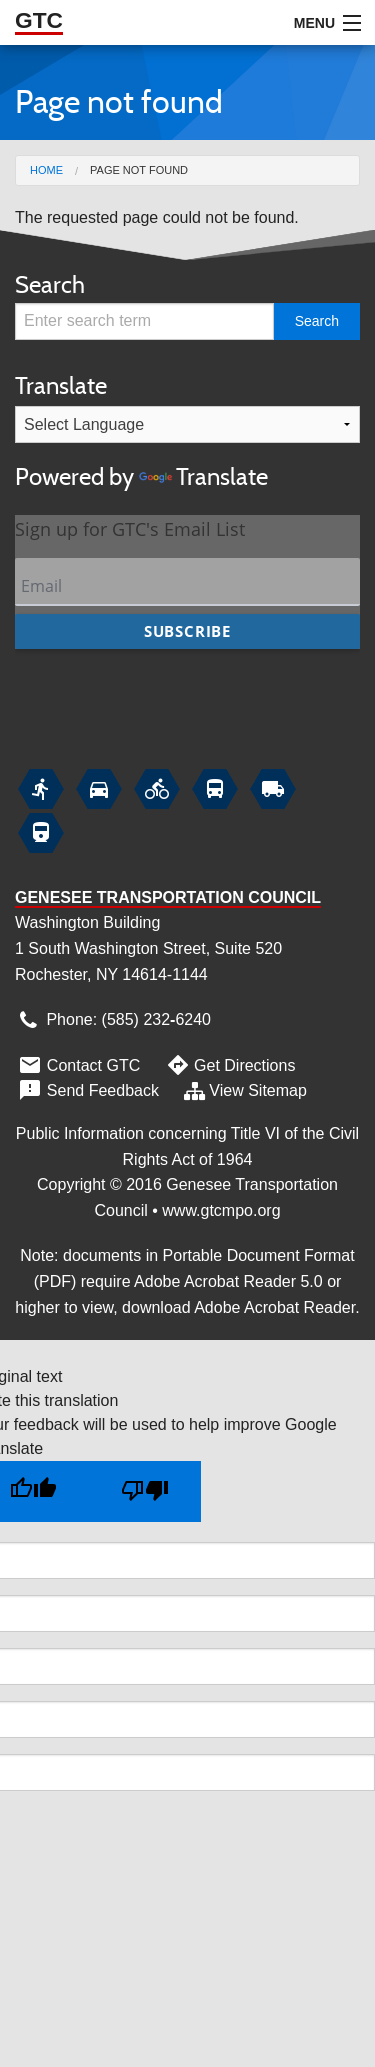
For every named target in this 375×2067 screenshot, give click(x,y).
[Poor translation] (145, 1491)
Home (46, 170)
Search (50, 284)
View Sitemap (244, 1090)
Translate (187, 433)
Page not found (139, 170)
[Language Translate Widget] (187, 424)
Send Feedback (87, 1090)
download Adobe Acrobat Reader (238, 1307)
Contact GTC (77, 1065)
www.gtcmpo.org (221, 1210)
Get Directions (228, 1065)
